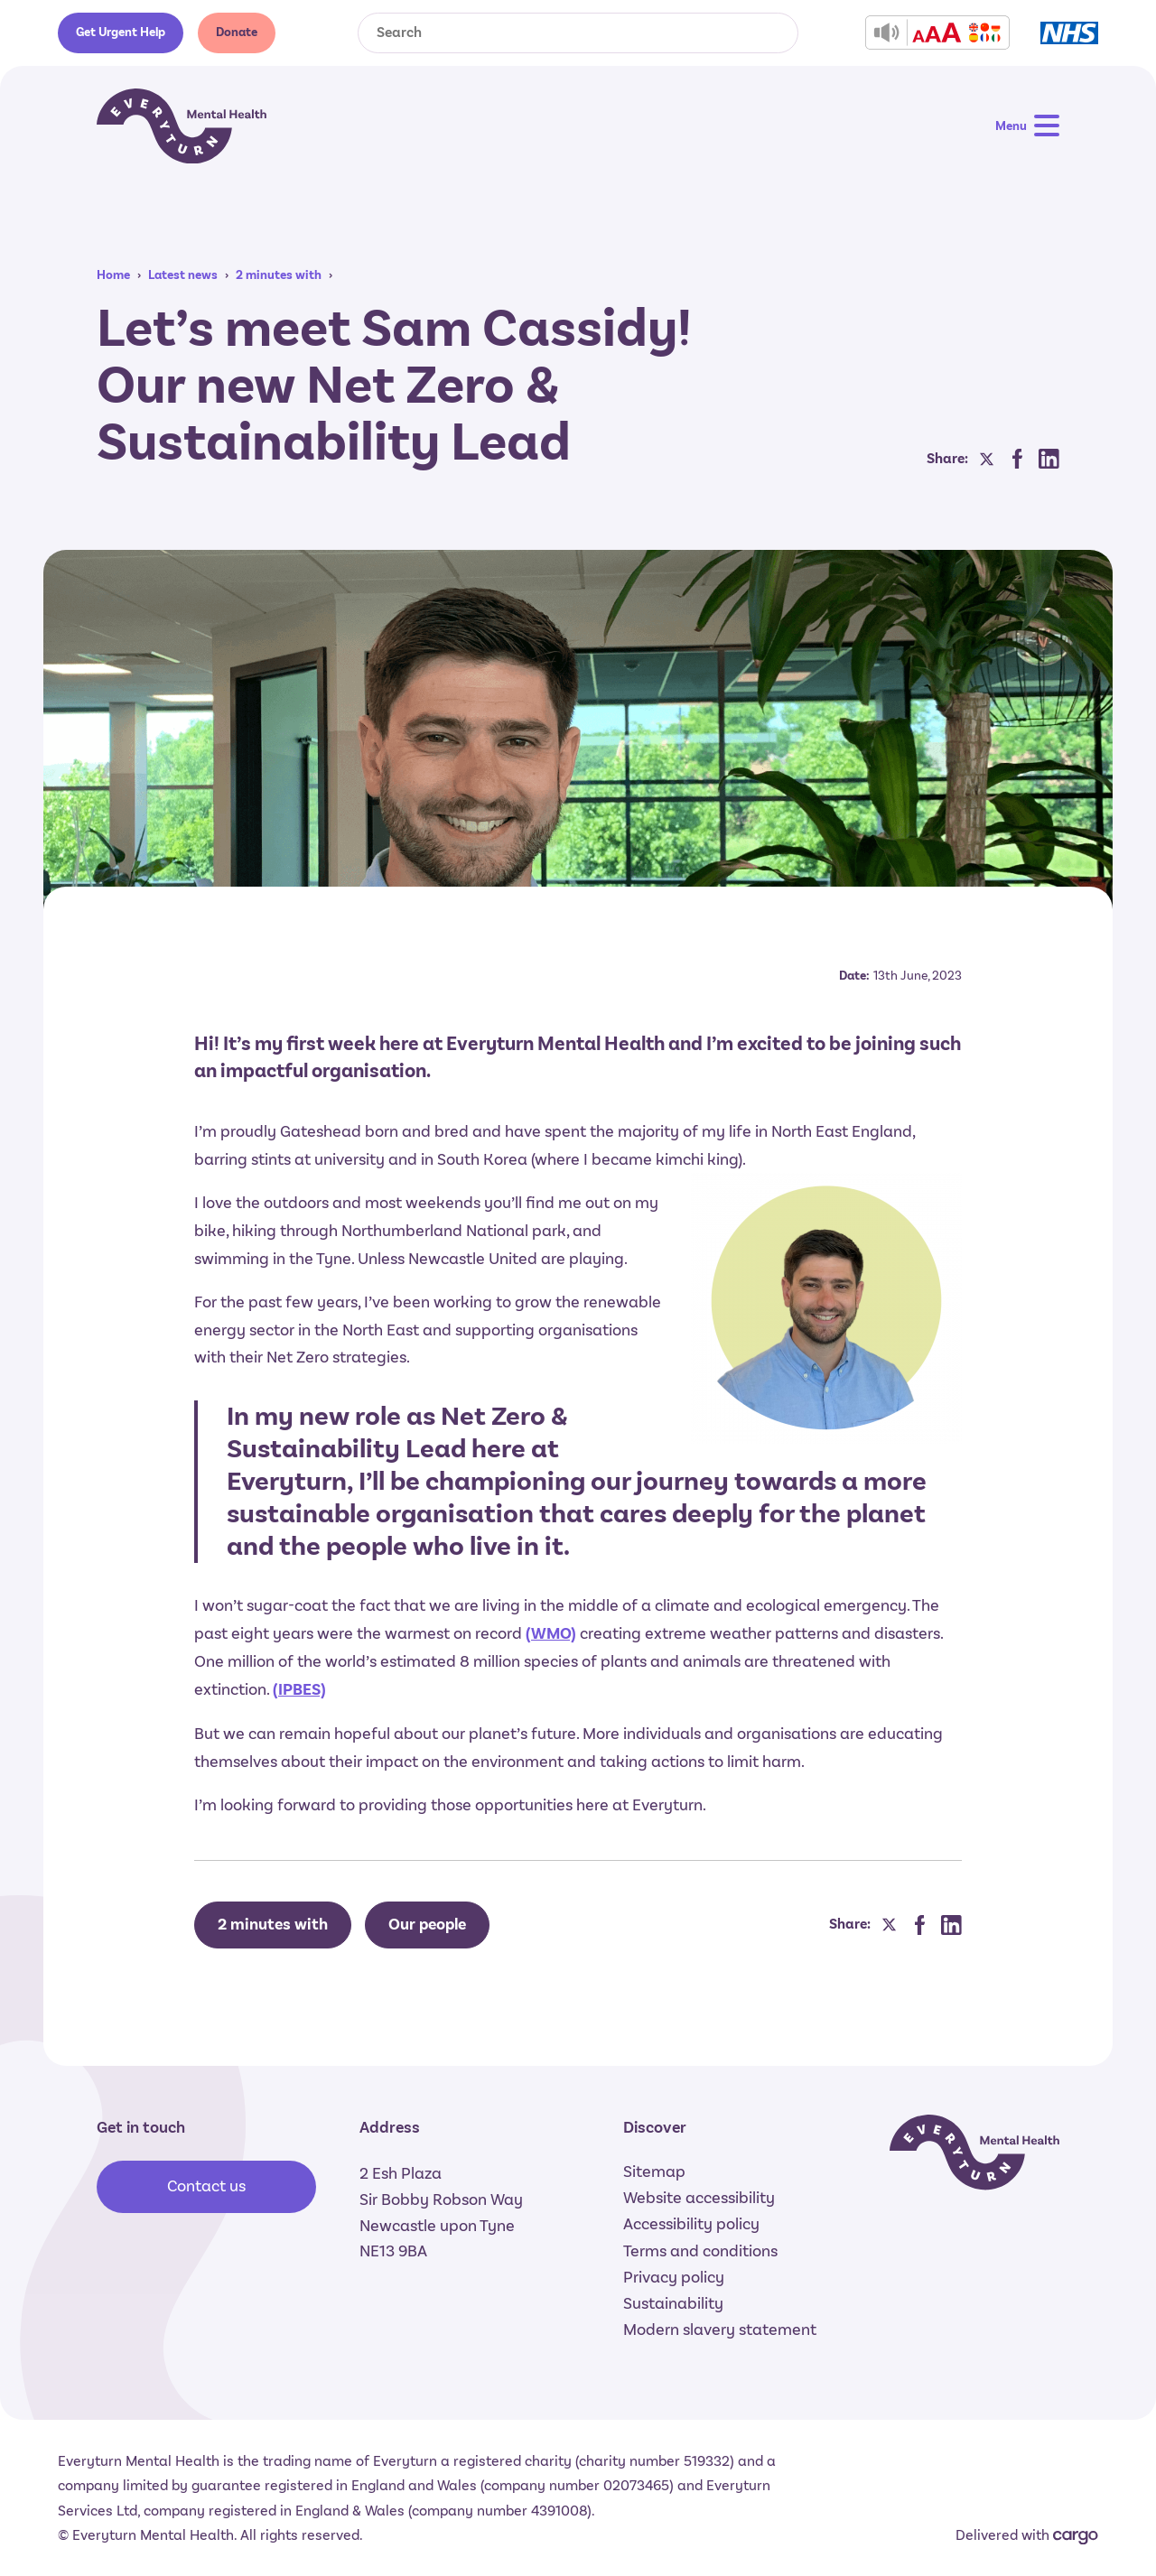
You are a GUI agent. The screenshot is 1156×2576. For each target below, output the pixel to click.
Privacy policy (673, 2277)
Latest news (183, 275)
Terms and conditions (700, 2251)
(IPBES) (299, 1689)
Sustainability (673, 2303)
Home (113, 275)
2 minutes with (279, 275)
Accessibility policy (691, 2224)
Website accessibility (699, 2198)
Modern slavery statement (719, 2329)
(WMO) (551, 1633)
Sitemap (654, 2171)
